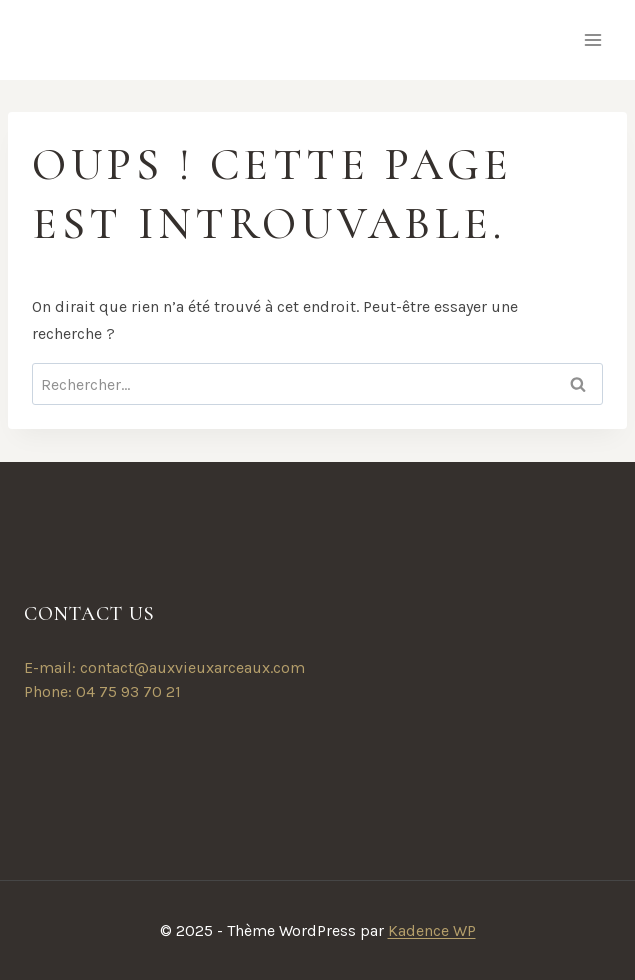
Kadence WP (432, 930)
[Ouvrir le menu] (592, 39)
